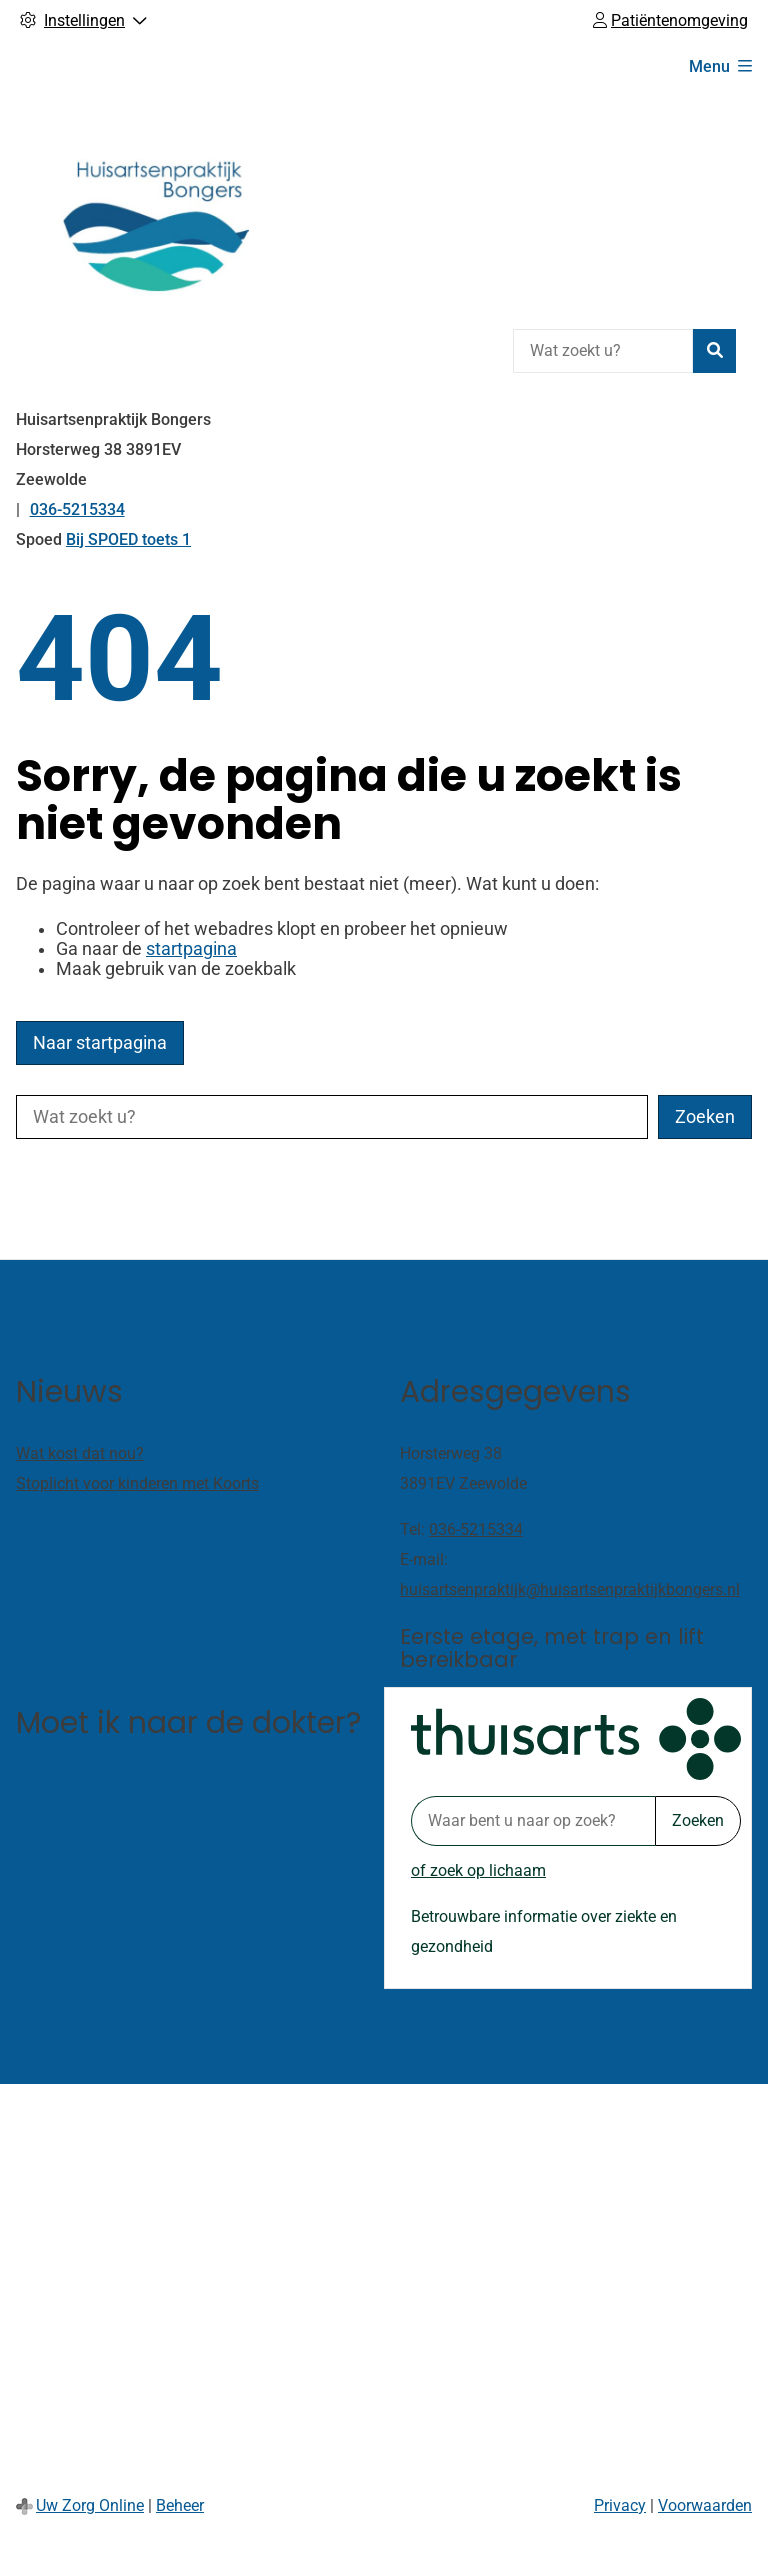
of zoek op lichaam (478, 1870)
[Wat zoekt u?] (603, 351)
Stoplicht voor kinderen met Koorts (137, 1483)
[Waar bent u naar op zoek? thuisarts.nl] (533, 1821)
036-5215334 (476, 1529)
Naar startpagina (100, 1043)
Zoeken (698, 1820)
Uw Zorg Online (90, 2505)
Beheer (180, 2505)
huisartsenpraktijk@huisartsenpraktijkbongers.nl (570, 1589)
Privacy (620, 2505)
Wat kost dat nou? (80, 1453)
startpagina (191, 949)
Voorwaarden (705, 2505)
